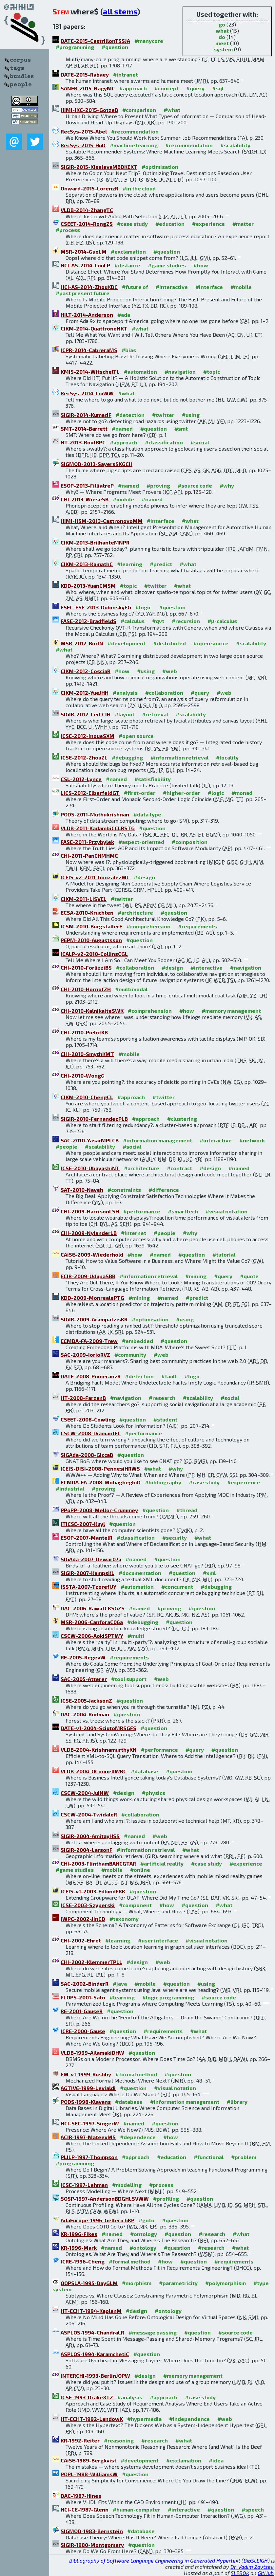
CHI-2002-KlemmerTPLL (91, 1962)
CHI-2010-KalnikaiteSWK (92, 1011)
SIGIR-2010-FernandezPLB (94, 1119)
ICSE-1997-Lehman (84, 2185)
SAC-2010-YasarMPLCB (90, 1140)
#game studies (167, 265)
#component (135, 1905)
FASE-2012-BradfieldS (88, 621)
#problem (243, 2157)
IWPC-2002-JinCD (83, 1919)
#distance (127, 265)
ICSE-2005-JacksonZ (86, 1700)
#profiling (166, 2198)
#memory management (231, 1011)
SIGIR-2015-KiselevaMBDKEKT (99, 167)
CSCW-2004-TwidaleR (89, 1814)
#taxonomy (124, 1919)
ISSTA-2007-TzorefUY (88, 1586)
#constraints (124, 1190)
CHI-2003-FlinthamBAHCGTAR (98, 1863)
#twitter (163, 415)
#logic (143, 607)
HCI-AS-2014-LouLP (85, 265)
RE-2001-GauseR (82, 2011)
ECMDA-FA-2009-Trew (89, 1341)
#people (66, 1146)
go (222, 24)
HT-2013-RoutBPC (83, 442)
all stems (120, 11)
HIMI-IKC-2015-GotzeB (89, 110)
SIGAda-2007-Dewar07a (91, 1559)
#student (165, 1419)
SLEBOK (240, 2573)
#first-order (139, 793)
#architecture (135, 912)
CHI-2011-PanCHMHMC (89, 855)
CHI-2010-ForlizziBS (86, 967)
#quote (249, 1276)
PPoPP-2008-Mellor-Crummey (99, 1510)
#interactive (172, 287)
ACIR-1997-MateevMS (88, 2137)
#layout (124, 714)
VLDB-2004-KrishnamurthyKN (99, 1749)
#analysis (125, 692)
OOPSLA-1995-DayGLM (89, 2283)
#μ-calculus (222, 621)
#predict (161, 564)
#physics (153, 1793)
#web (169, 671)
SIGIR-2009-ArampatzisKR (94, 1319)
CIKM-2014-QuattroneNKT (94, 328)
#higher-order (181, 793)
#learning (129, 564)
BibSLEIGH (256, 2560)
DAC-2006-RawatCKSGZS (93, 1608)
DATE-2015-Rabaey (85, 74)
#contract (179, 1168)
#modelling (127, 2185)
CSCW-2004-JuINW (85, 1793)
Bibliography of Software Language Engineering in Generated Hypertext (154, 2560)
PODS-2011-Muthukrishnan (95, 814)
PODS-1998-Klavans (86, 2102)
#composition (189, 842)
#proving (158, 485)
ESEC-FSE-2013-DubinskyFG (96, 607)
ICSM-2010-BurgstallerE (91, 926)
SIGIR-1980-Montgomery (92, 2545)
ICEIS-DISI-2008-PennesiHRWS (100, 1468)
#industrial (70, 1488)
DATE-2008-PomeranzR (91, 1376)
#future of (135, 287)
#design (144, 877)
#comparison (139, 110)
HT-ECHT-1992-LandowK (92, 2419)
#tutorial (223, 1254)
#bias (129, 350)
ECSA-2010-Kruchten (87, 912)
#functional (209, 2157)
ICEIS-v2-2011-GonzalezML (95, 877)
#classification (164, 442)
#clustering (182, 1119)
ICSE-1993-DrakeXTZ (87, 2397)
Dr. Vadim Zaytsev (252, 2567)
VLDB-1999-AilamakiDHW (92, 2052)
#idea (216, 2460)
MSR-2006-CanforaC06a (92, 1622)
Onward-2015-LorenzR (89, 188)
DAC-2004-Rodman (85, 1714)
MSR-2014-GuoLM (84, 251)
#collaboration (164, 692)
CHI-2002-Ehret (81, 1940)
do (222, 37)
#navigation (180, 371)
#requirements (197, 926)
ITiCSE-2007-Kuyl (83, 1524)
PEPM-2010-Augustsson (91, 940)
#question (115, 47)
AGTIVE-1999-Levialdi (88, 2088)
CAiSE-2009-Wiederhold (92, 1254)
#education (170, 224)
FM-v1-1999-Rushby (86, 2074)
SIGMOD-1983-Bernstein (92, 2531)
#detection (130, 415)
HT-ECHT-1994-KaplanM (91, 2311)
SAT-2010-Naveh (82, 1190)
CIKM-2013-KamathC (87, 564)
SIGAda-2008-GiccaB (87, 1455)
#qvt (158, 621)
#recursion (186, 621)
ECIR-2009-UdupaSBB (88, 1276)
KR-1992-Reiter (80, 2440)
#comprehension (148, 926)
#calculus (133, 621)
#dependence (138, 2137)
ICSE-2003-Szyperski (88, 1905)
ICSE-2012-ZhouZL (84, 757)
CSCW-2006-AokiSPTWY (92, 1636)
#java (120, 1983)
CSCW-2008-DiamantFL (91, 1433)
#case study (132, 224)
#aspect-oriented (141, 842)
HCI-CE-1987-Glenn (84, 2509)
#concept (166, 88)
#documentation (140, 1573)
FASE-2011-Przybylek (87, 842)
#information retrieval (179, 757)
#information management (157, 1140)
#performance (141, 1211)
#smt (181, 428)
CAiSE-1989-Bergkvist (88, 2460)
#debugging (127, 757)
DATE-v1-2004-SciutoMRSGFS (98, 1728)
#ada (123, 315)
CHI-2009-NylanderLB (89, 1233)
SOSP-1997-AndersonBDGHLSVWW (105, 2198)
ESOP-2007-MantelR (86, 1537)
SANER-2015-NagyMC (88, 88)
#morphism (136, 2283)
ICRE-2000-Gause (83, 2031)
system (223, 49)
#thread (186, 1510)
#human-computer (136, 2509)
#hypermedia (144, 2419)
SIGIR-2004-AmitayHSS (90, 1836)
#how (200, 265)
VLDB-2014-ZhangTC (87, 210)
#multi (136, 1636)
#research (162, 1398)
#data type (147, 814)
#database (144, 1771)
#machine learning (134, 145)
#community (130, 1354)
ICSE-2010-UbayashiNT (90, 1168)
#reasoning (119, 2440)
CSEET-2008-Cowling (88, 1419)
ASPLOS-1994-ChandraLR (92, 2332)
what (222, 30)
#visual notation (226, 1211)
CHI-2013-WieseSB (84, 499)
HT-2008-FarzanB (83, 1398)
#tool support (129, 1679)
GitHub (266, 2573)
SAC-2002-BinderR (84, 1983)
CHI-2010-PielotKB (84, 1032)
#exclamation (128, 251)
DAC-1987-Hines (81, 2496)
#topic (211, 371)
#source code (195, 485)
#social (199, 442)
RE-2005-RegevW (83, 1657)
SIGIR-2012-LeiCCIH (85, 714)
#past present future (82, 293)
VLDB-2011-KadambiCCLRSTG (98, 828)
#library (237, 2102)
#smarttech (183, 1211)
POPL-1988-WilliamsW (89, 2474)
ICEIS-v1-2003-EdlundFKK (93, 1891)
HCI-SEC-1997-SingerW (90, 2123)
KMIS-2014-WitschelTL (90, 371)
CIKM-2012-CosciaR (85, 671)
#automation (140, 371)
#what (172, 110)
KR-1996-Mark (79, 2248)
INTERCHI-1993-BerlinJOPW (95, 2375)
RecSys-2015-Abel (84, 131)
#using (191, 415)
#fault (169, 1376)
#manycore (148, 41)
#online (140, 1870)
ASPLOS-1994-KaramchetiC (95, 2354)
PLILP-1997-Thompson (89, 2157)
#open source (210, 643)
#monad (241, 793)
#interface (209, 287)
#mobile (241, 287)
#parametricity (178, 2283)
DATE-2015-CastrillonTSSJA (95, 41)
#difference (163, 1190)
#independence (189, 2419)
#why (227, 485)
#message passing (152, 2332)
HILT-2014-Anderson (87, 315)
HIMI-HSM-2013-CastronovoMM (102, 521)
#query (195, 88)
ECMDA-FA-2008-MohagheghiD (101, 1482)
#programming (75, 47)
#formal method (136, 2074)
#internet (133, 1233)
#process (68, 230)
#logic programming (168, 1997)
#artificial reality (162, 1863)
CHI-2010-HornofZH (86, 989)
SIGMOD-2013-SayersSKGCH (96, 464)
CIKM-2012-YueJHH (84, 692)
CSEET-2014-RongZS (87, 224)
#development (127, 643)
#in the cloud (139, 188)
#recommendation (135, 131)
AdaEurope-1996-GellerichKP (97, 2220)
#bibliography (163, 1482)
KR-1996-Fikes (79, 2234)
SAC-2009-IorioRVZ (85, 1354)
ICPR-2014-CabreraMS (89, 350)
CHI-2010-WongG (83, 1075)
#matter (243, 224)
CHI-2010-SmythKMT (87, 1054)
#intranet (125, 74)
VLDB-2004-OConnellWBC (94, 1771)
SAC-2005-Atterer (84, 1679)
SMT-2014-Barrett (84, 428)
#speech (253, 2509)
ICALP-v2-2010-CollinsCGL (94, 954)
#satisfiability (152, 779)
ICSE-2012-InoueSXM (87, 736)
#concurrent (177, 1586)
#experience (208, 224)
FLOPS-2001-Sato (83, 1997)
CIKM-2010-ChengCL (87, 1097)
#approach (133, 88)
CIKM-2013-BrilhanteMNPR (95, 542)
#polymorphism (225, 2283)
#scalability (235, 145)
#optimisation (160, 167)
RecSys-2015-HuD (83, 145)
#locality (227, 757)
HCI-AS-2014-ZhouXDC (89, 287)
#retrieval (155, 714)
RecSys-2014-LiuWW (87, 393)
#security (174, 1537)
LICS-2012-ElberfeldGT (90, 793)
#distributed (169, 643)
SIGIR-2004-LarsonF (86, 1850)
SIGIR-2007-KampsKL (87, 1573)
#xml (209, 1573)
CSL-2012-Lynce (81, 779)
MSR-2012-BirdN (82, 643)
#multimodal (131, 989)
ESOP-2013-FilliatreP (87, 485)
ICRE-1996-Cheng (83, 2261)
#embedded (137, 1341)
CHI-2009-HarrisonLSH (90, 1211)
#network (252, 1140)
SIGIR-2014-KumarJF (86, 415)
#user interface (158, 1940)
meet (222, 43)
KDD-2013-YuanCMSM (88, 585)
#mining (195, 1276)
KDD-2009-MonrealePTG (92, 1298)
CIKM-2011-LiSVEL (84, 899)
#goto (146, 2220)
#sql (218, 88)
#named (122, 428)
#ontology (143, 2234)
